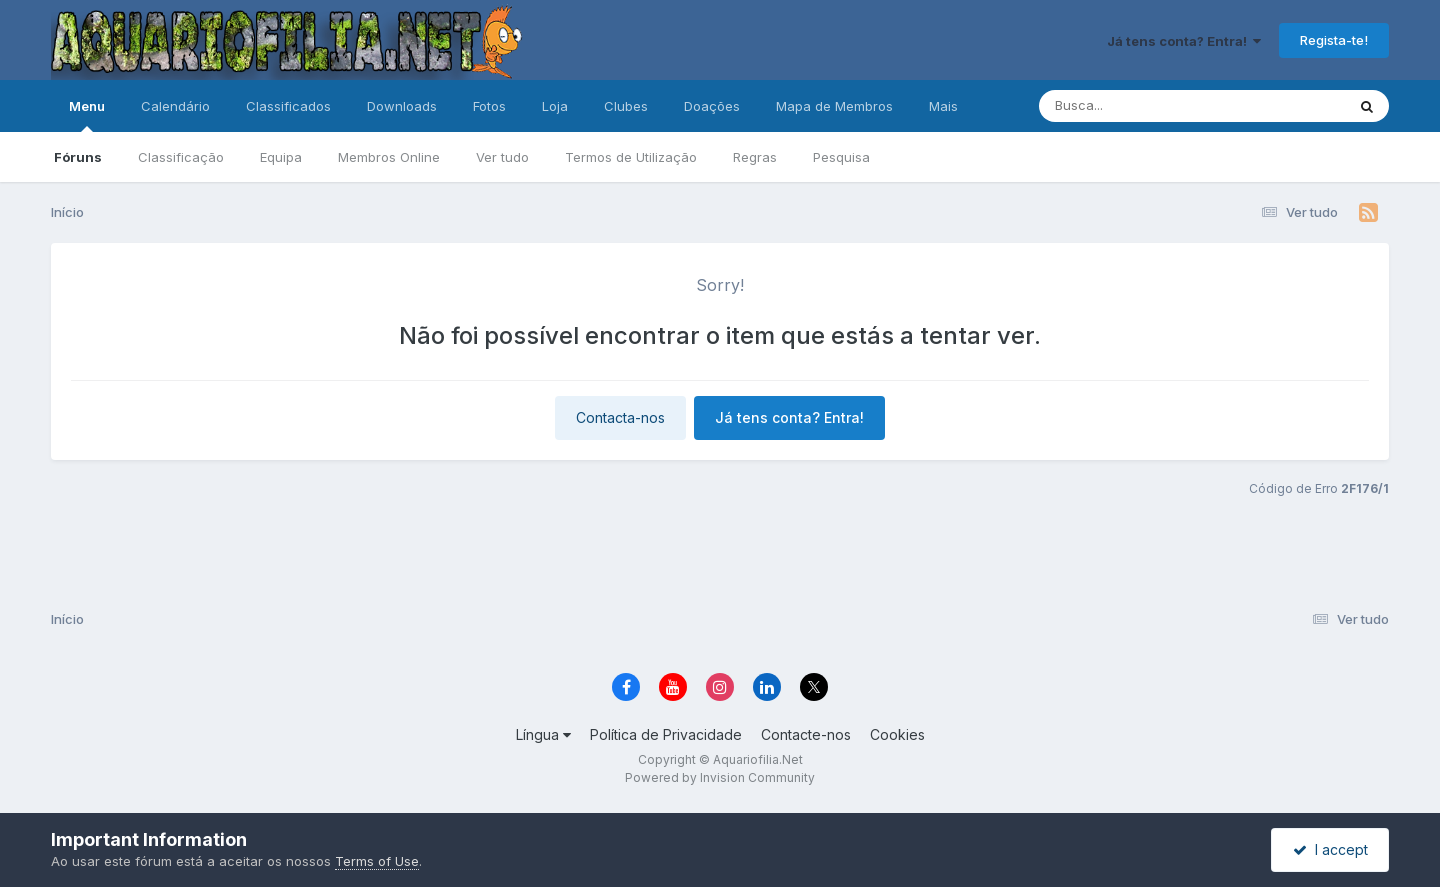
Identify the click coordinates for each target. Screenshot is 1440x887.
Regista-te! (1334, 40)
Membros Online (389, 157)
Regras (755, 157)
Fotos (489, 106)
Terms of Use (377, 861)
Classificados (288, 106)
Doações (712, 106)
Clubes (626, 106)
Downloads (402, 106)
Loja (555, 106)
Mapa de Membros (834, 106)
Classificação (181, 157)
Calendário (175, 106)
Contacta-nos (620, 417)
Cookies (897, 734)
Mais (943, 106)
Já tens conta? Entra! (1184, 41)
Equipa (281, 157)
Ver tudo (502, 157)
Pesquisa (841, 157)
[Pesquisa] (1137, 106)
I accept (1330, 849)
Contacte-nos (806, 734)
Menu (87, 115)
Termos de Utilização (631, 157)
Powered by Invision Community (720, 777)
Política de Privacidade (666, 734)
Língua (543, 734)
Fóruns (78, 157)
